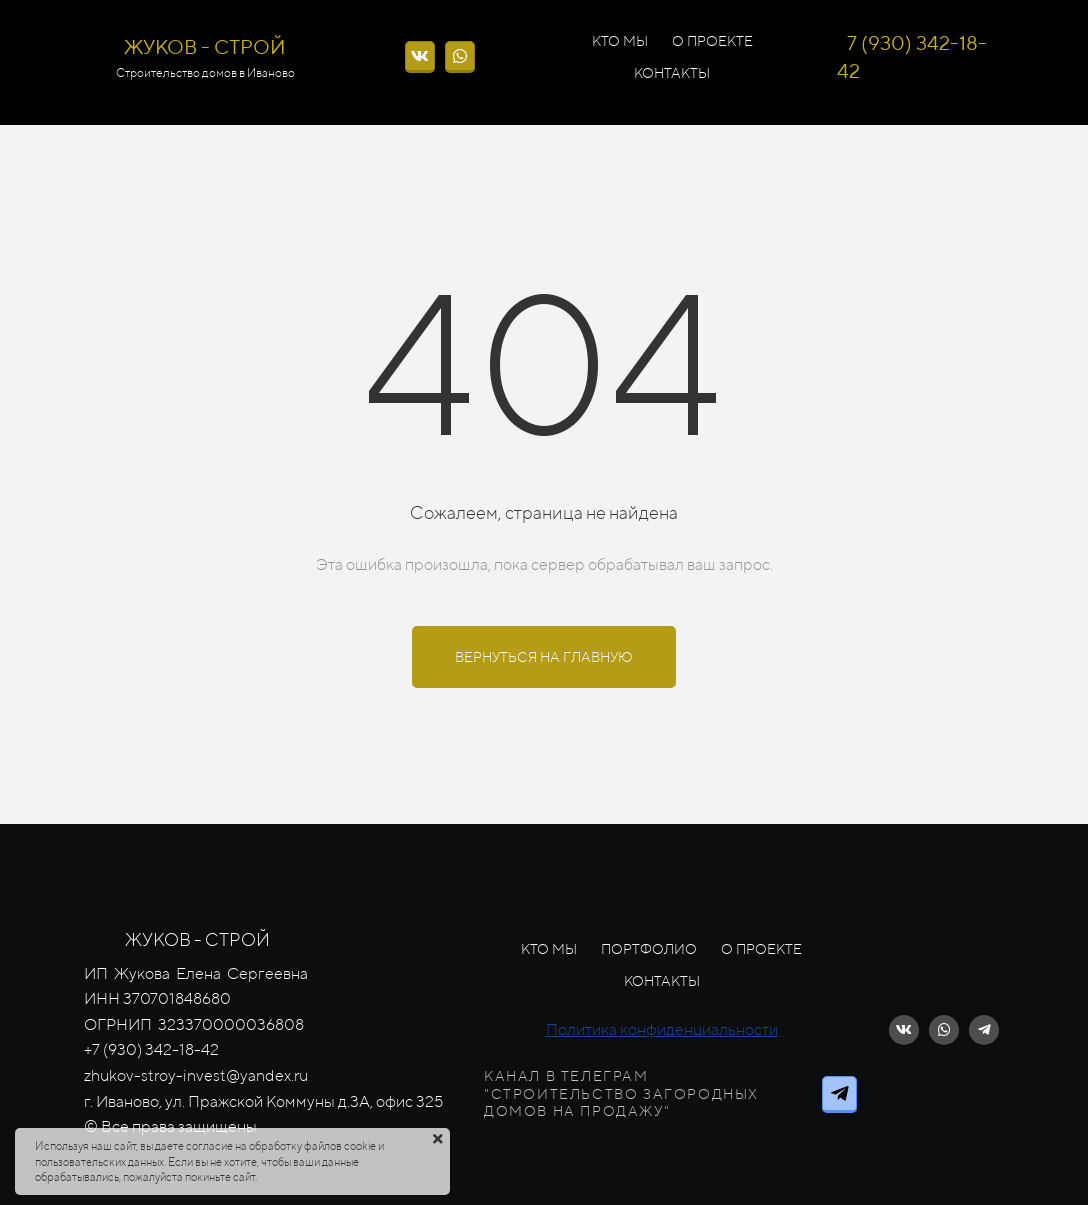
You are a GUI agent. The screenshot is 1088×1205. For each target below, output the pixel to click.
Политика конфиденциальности (662, 1029)
